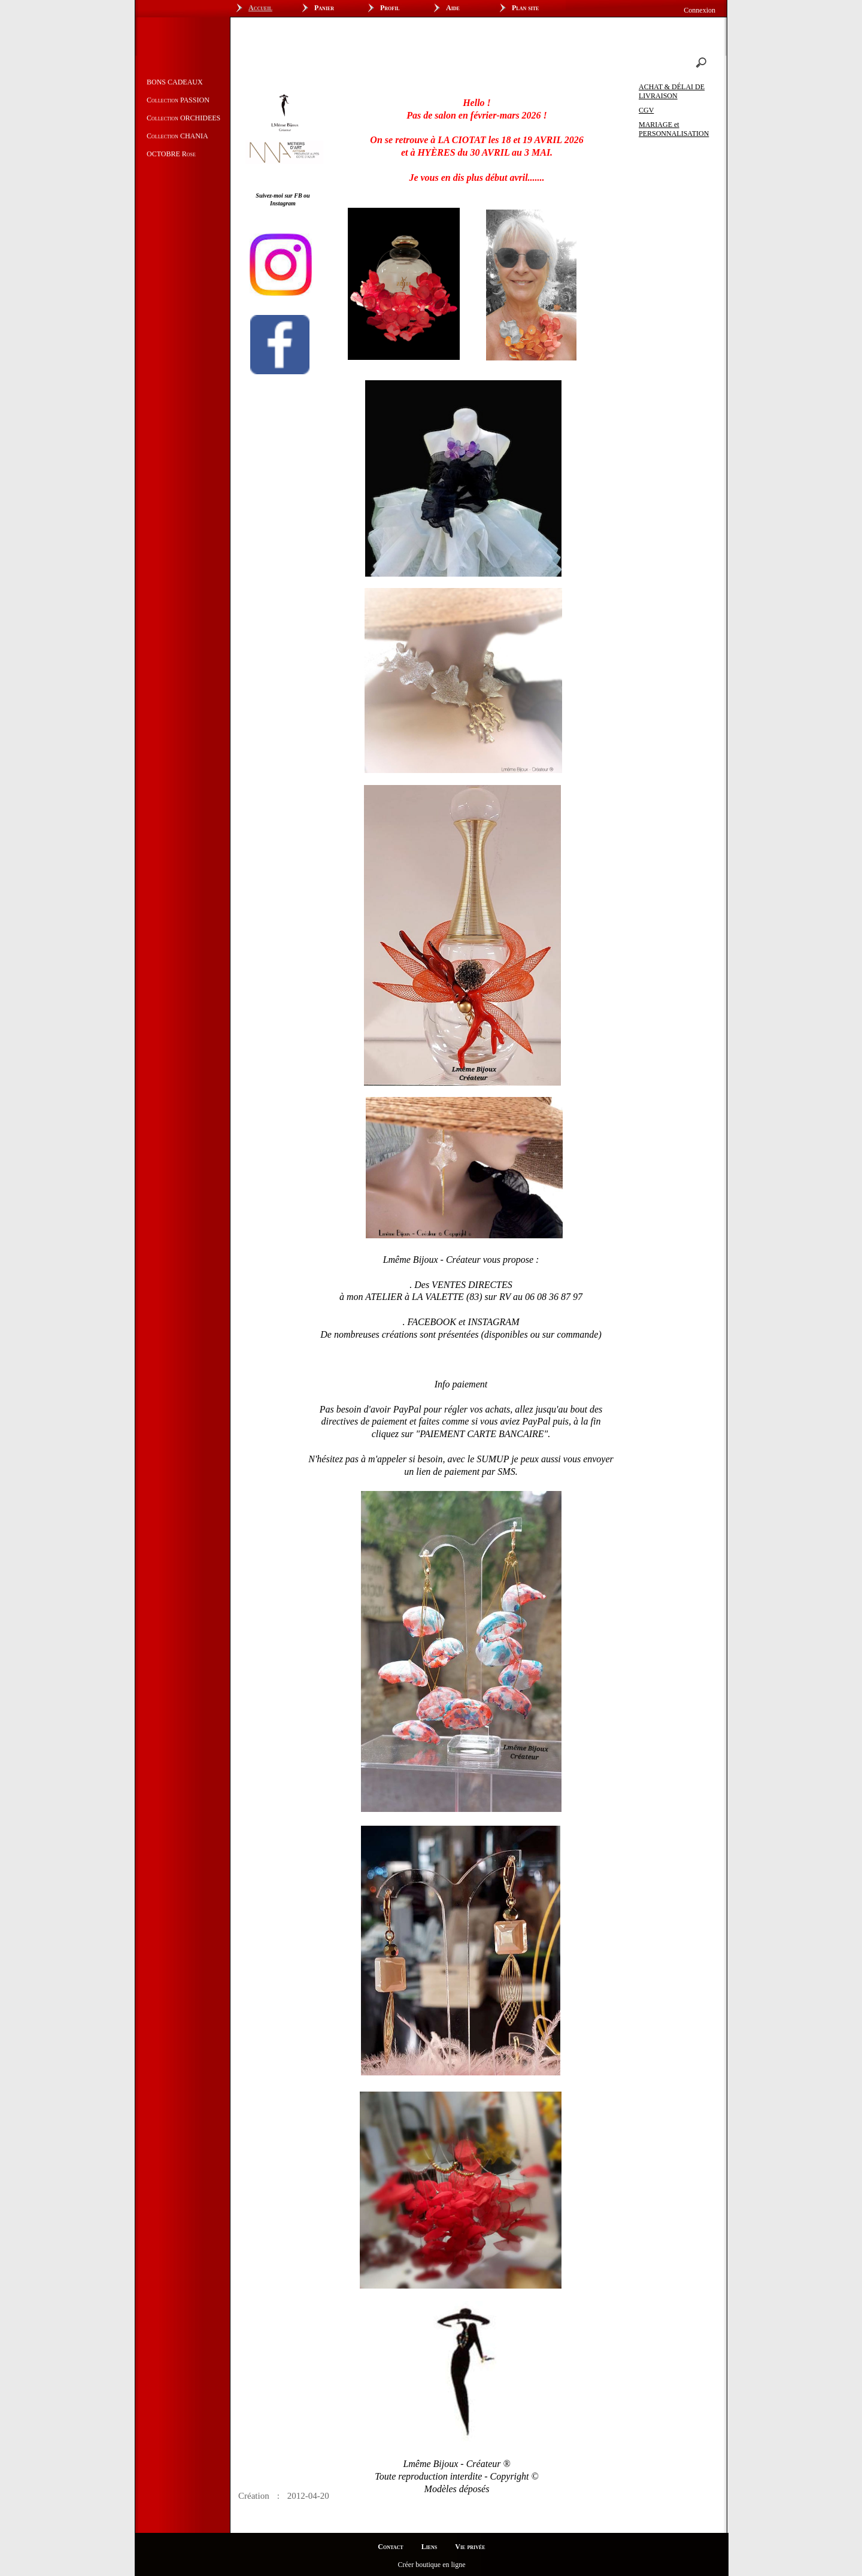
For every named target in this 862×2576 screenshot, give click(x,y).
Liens (429, 2546)
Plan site (525, 8)
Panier (324, 8)
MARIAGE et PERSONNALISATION (674, 129)
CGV (646, 110)
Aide (453, 8)
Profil (390, 8)
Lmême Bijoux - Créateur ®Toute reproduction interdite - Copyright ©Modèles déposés (456, 2476)
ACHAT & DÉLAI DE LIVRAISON (672, 91)
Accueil (260, 8)
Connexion (698, 10)
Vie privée (470, 2546)
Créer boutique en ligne (432, 2564)
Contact (390, 2546)
